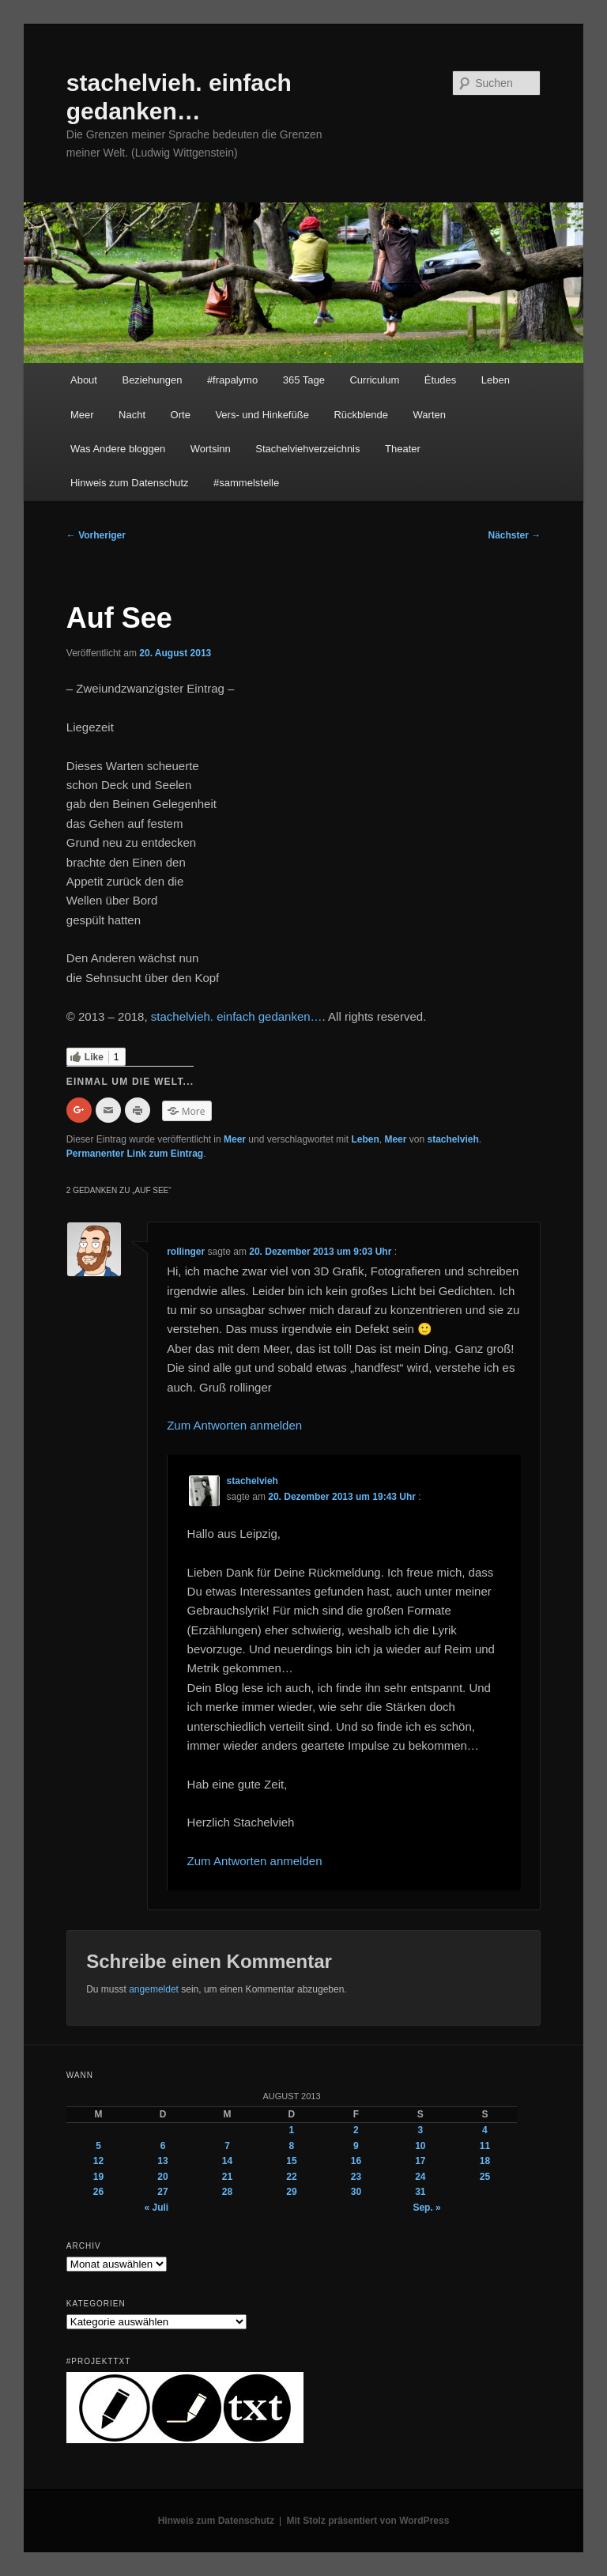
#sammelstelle (246, 483)
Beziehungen (152, 380)
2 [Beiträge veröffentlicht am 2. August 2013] (356, 2130)
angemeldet (154, 1989)
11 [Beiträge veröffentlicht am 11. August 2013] (485, 2145)
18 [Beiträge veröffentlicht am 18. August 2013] (485, 2160)
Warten (429, 415)
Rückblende (361, 415)
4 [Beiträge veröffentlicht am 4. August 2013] (485, 2130)
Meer (82, 415)
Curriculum (374, 380)
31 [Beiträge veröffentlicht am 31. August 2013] (420, 2191)
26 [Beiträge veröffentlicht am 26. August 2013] (98, 2191)
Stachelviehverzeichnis (307, 449)
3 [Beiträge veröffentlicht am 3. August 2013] (421, 2130)
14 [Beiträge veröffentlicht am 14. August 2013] (227, 2160)
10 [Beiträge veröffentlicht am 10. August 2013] (420, 2145)
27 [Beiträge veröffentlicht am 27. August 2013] (162, 2191)
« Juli (157, 2207)
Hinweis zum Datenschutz (129, 483)
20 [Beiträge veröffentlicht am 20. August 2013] (162, 2176)
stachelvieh (452, 1139)
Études (440, 380)
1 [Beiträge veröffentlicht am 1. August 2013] (292, 2130)
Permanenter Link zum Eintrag (134, 1153)
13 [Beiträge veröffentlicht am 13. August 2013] (162, 2160)
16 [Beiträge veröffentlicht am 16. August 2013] (356, 2160)
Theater (402, 449)
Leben (495, 380)
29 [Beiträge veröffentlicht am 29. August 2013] (291, 2191)
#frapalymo (232, 380)
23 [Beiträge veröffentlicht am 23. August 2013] (356, 2176)
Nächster (514, 535)
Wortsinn (210, 449)
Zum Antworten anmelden (234, 1425)
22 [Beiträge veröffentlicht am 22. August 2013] (291, 2176)
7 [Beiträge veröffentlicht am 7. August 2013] (227, 2145)
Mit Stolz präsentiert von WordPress (368, 2520)
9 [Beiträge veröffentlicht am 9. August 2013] (356, 2145)
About (83, 380)
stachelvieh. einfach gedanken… (236, 1016)
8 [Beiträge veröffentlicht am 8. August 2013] (292, 2145)
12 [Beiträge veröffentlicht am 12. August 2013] (98, 2160)
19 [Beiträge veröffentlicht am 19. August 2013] (98, 2176)
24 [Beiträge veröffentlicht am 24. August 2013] (420, 2176)
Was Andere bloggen (117, 449)
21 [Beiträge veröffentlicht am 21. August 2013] (227, 2176)
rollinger (186, 1251)
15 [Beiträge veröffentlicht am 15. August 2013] (291, 2160)
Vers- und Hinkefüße (262, 415)
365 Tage (304, 380)
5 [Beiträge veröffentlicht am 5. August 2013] (98, 2145)
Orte (180, 415)
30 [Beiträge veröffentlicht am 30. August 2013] (356, 2191)
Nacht (132, 415)
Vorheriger (96, 535)
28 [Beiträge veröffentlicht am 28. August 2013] (227, 2191)
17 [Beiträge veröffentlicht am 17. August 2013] (420, 2160)
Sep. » (426, 2207)
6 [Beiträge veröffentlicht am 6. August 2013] (163, 2145)
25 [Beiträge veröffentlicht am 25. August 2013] (485, 2176)
